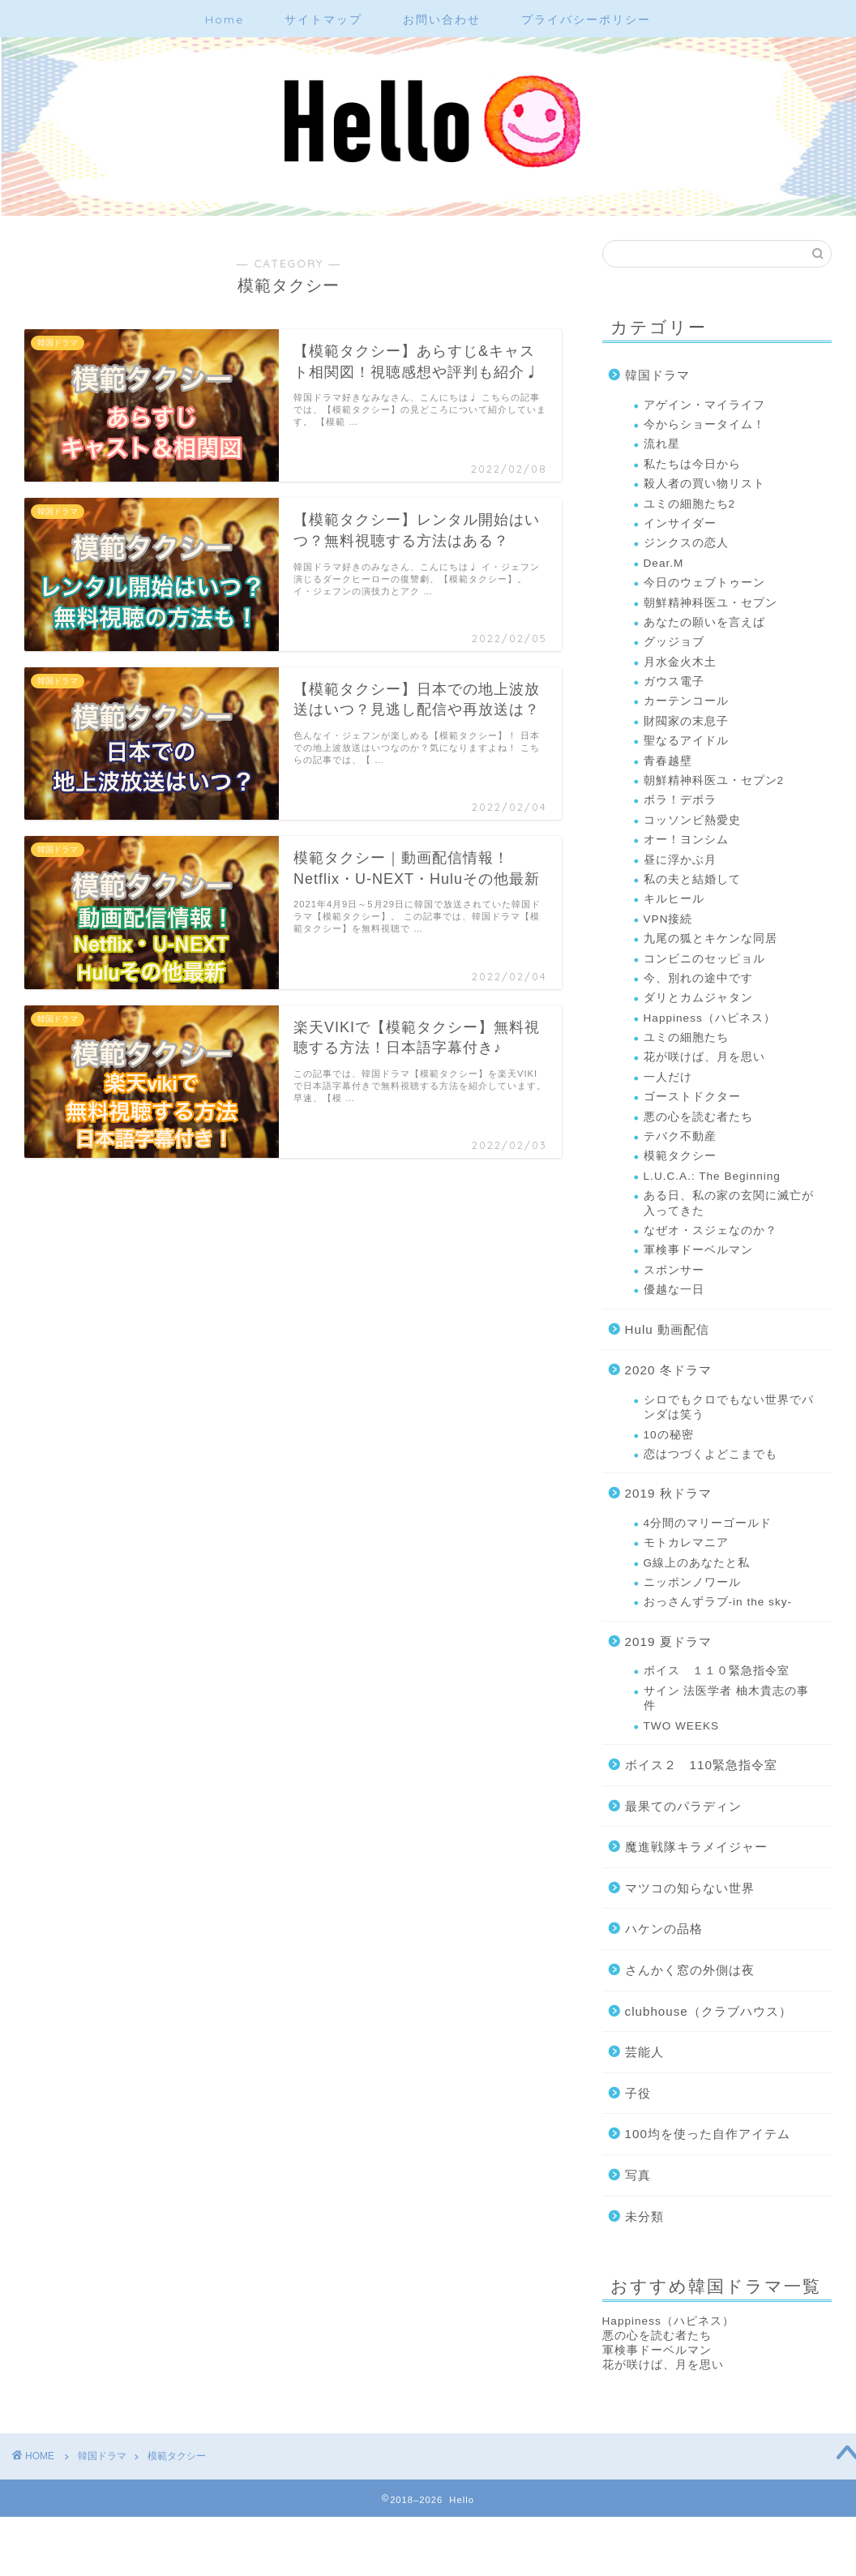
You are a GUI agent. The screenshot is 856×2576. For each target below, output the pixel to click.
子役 (638, 2093)
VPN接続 (668, 919)
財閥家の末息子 (686, 721)
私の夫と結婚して (692, 879)
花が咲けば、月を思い (704, 1057)
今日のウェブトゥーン (704, 582)
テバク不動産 (680, 1136)
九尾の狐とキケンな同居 (710, 938)
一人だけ (668, 1077)
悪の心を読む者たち (698, 1117)
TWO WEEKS (682, 1726)
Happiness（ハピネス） (710, 1018)
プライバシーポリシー (586, 19)
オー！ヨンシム (686, 840)
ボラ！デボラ (680, 800)
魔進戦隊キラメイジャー (696, 1847)
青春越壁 (668, 761)
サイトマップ (323, 19)
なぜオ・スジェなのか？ (710, 1230)
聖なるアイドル (686, 741)
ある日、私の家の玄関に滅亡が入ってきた (729, 1202)
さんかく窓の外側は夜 (690, 1970)
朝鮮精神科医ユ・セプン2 (714, 780)
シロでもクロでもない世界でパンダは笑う (729, 1407)
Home (224, 19)
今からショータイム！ (704, 424)
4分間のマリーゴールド (708, 1523)
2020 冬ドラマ (668, 1370)
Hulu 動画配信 (667, 1329)
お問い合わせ (442, 19)
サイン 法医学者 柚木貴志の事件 (727, 1698)
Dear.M (664, 563)
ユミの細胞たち (686, 1037)
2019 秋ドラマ (668, 1493)
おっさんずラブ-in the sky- (718, 1602)
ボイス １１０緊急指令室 (717, 1671)
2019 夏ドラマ (668, 1641)
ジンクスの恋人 (686, 543)
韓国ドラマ (657, 375)
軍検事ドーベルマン (698, 1250)
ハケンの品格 (664, 1928)
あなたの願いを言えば (704, 622)
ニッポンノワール (692, 1582)
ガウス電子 (674, 681)
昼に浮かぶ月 (680, 860)
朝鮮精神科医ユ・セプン (710, 603)
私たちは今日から (692, 464)
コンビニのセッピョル (704, 959)
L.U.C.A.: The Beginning (712, 1176)
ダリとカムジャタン (698, 998)
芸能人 (644, 2052)
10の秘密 (669, 1435)
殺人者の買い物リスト (704, 484)
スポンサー (674, 1270)
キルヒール (674, 899)
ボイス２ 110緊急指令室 (701, 1765)
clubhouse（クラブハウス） (708, 2011)
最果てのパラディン (683, 1806)
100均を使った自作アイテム (707, 2134)
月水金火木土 (680, 662)
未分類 (644, 2216)
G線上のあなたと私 (697, 1563)
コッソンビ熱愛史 (692, 820)
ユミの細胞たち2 (690, 504)
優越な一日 (674, 1290)
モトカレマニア (686, 1543)
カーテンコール (686, 701)
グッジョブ (674, 642)
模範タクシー (680, 1156)
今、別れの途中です (698, 978)
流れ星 (662, 444)
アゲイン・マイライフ (704, 405)
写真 (638, 2175)
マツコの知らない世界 (690, 1888)
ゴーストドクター (692, 1097)
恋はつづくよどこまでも (710, 1454)
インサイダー (680, 523)
